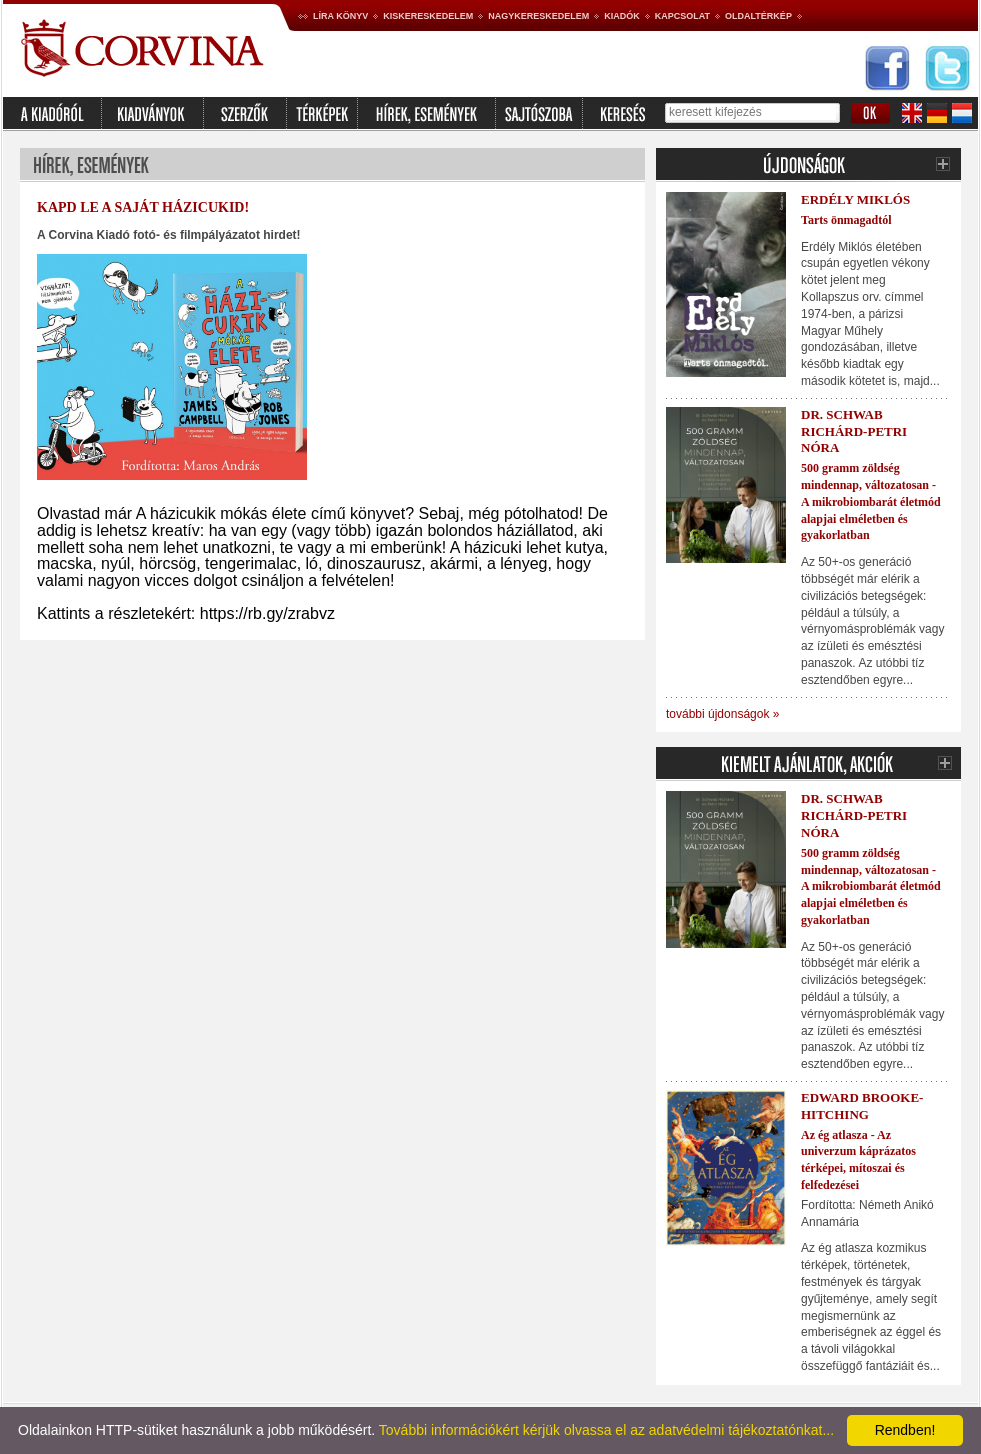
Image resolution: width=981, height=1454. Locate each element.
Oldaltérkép (758, 16)
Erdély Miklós (855, 199)
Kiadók (622, 16)
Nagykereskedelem (538, 16)
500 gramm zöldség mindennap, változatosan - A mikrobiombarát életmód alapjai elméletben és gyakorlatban (871, 501)
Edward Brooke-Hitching (862, 1106)
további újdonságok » (722, 714)
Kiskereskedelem (428, 16)
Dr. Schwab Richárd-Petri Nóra (854, 431)
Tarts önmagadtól (846, 220)
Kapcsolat (682, 16)
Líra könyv (340, 16)
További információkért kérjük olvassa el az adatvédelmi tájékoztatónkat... (606, 1430)
